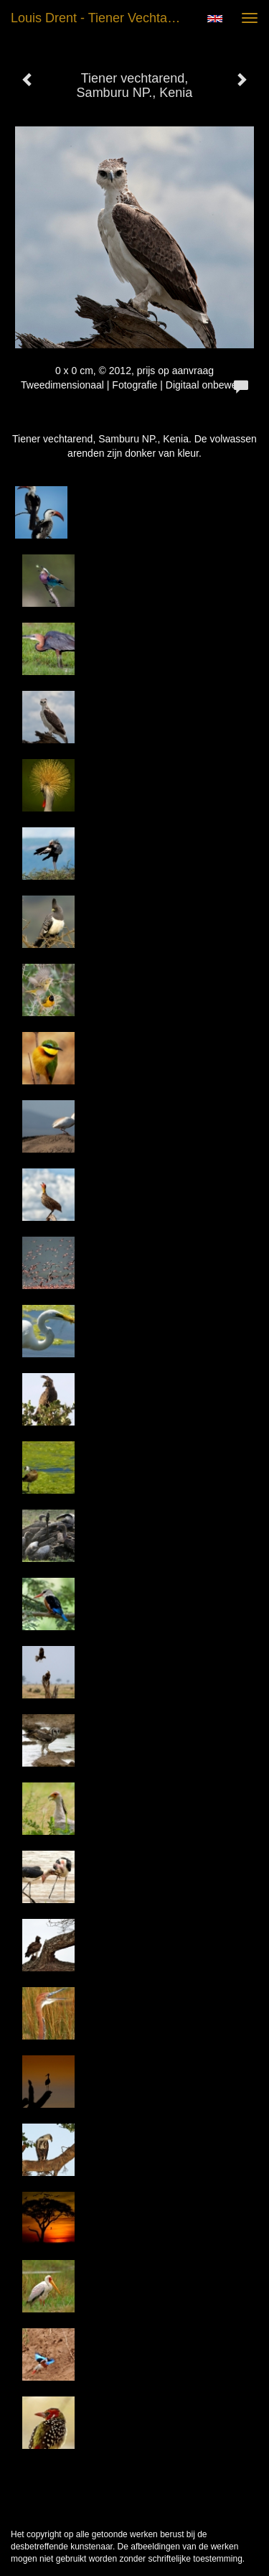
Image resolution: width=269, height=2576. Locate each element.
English (215, 18)
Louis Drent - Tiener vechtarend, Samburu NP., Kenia (103, 18)
